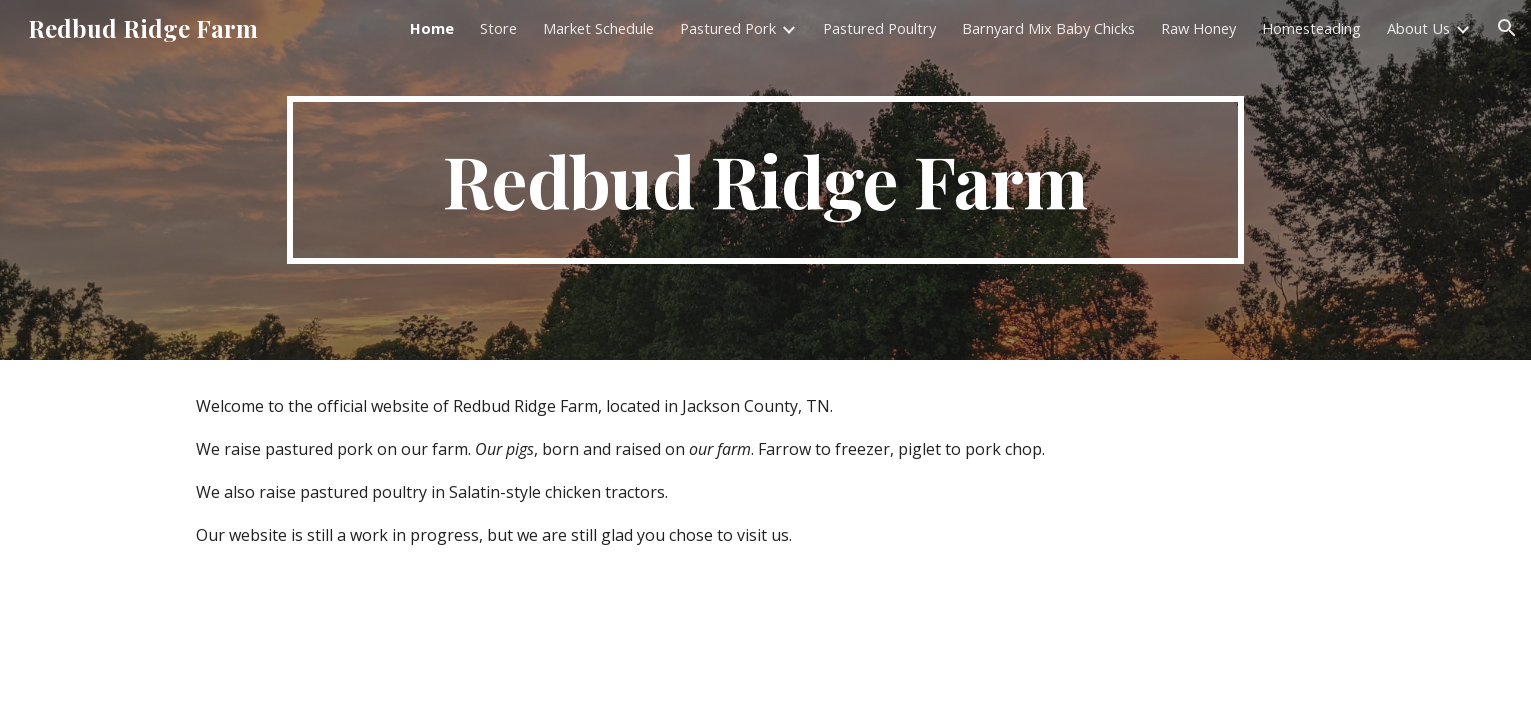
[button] (1507, 28)
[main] (765, 180)
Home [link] (432, 28)
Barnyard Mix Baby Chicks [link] (1048, 28)
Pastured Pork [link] (728, 28)
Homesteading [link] (1311, 28)
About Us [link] (1418, 28)
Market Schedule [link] (598, 28)
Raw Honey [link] (1198, 28)
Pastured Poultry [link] (879, 28)
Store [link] (498, 28)
